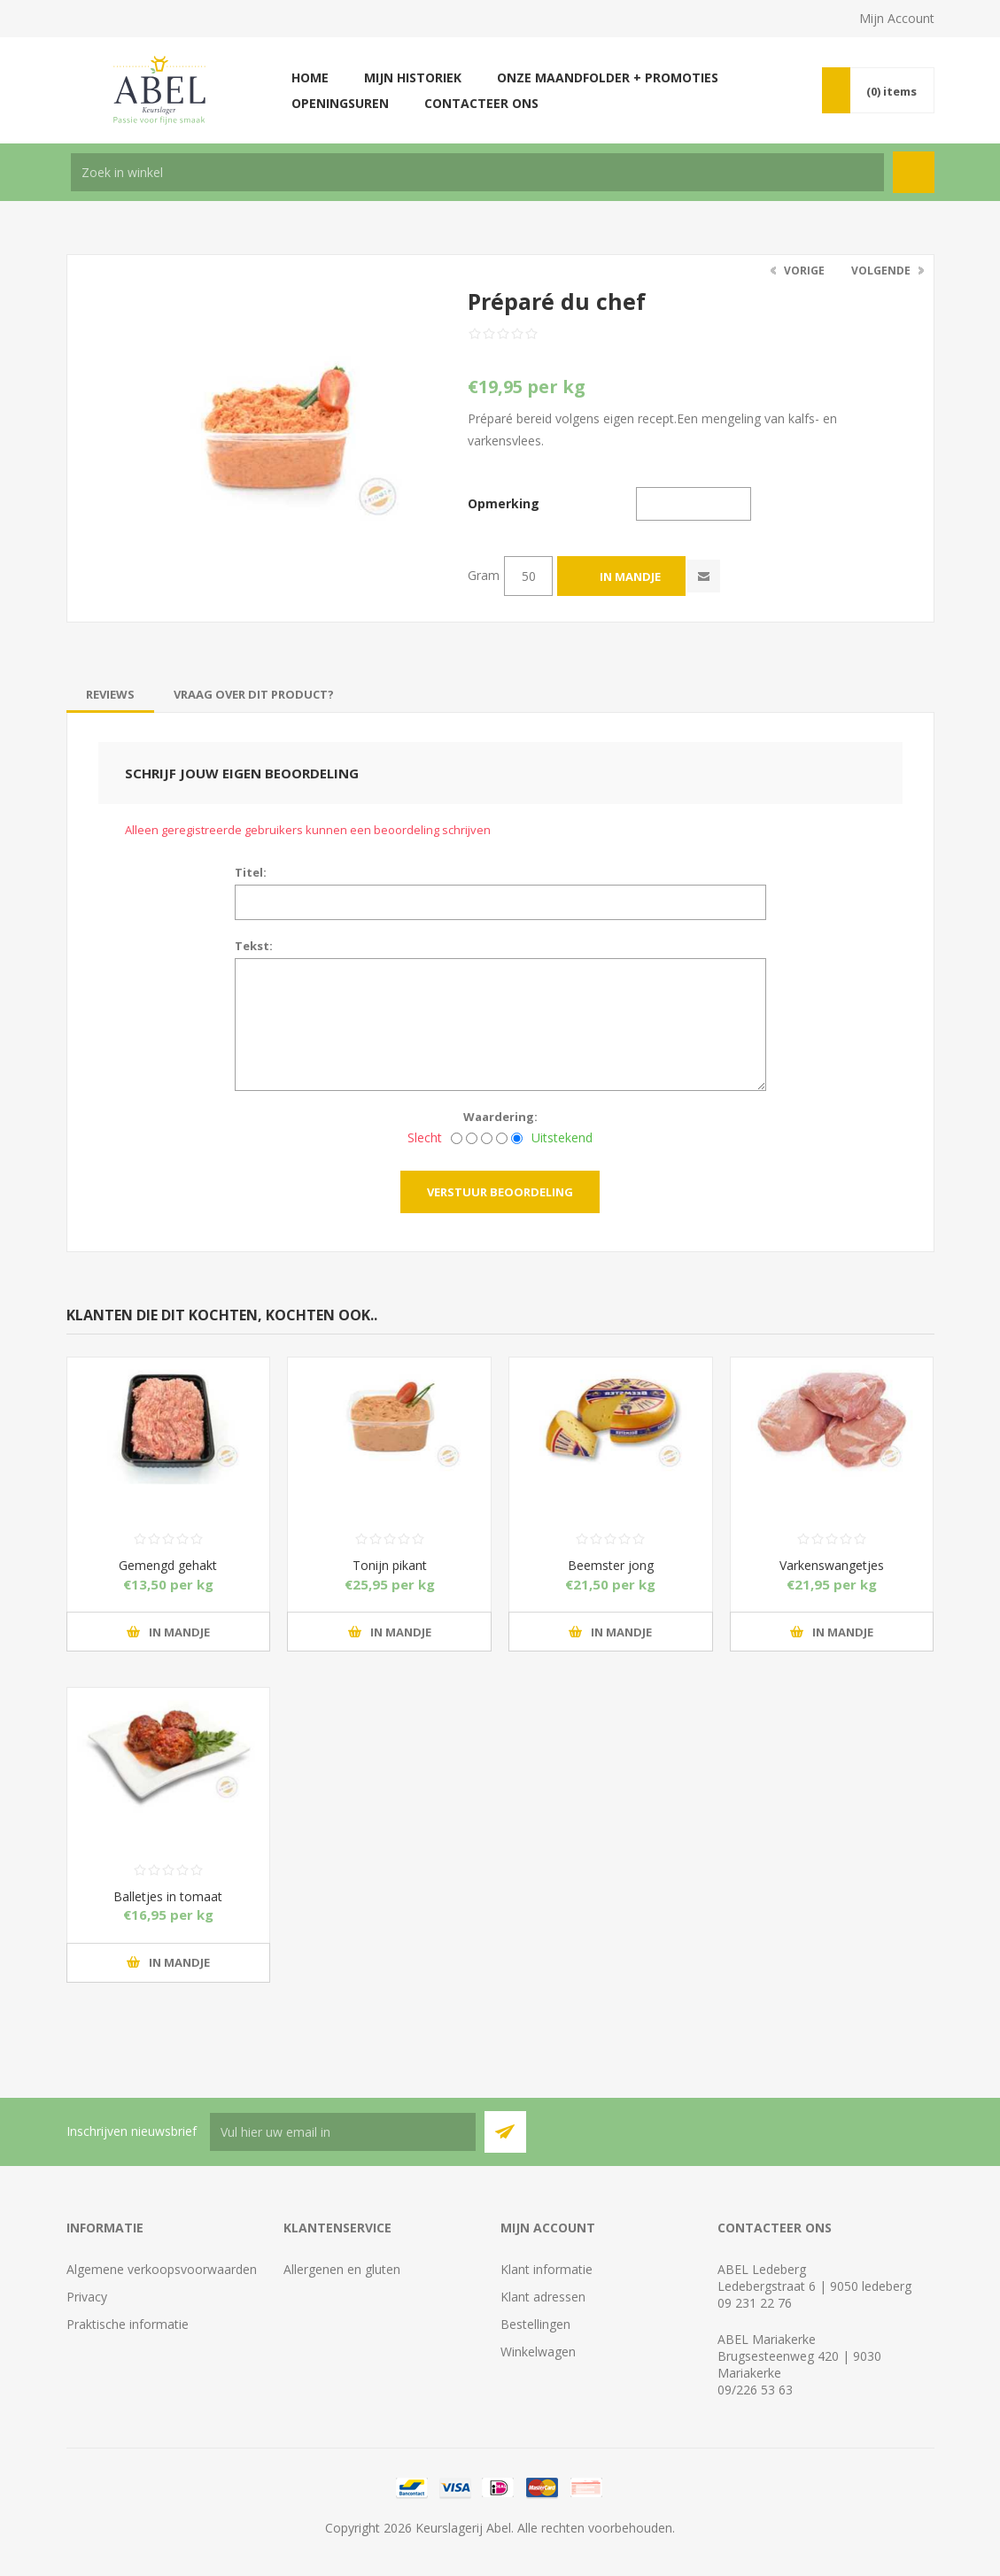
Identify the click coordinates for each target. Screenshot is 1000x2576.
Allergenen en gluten (341, 2269)
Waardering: (500, 1117)
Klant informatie (546, 2269)
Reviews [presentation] (110, 694)
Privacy (86, 2296)
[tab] (110, 694)
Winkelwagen (538, 2351)
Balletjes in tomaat (167, 1896)
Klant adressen (542, 2296)
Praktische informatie (127, 2324)
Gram (484, 575)
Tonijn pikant (390, 1565)
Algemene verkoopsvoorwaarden (161, 2269)
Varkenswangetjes (831, 1565)
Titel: (251, 872)
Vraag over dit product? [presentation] (254, 694)
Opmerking (503, 503)
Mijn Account (896, 18)
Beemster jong (611, 1565)
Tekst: (254, 946)
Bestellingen (535, 2324)
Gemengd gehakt (168, 1565)
